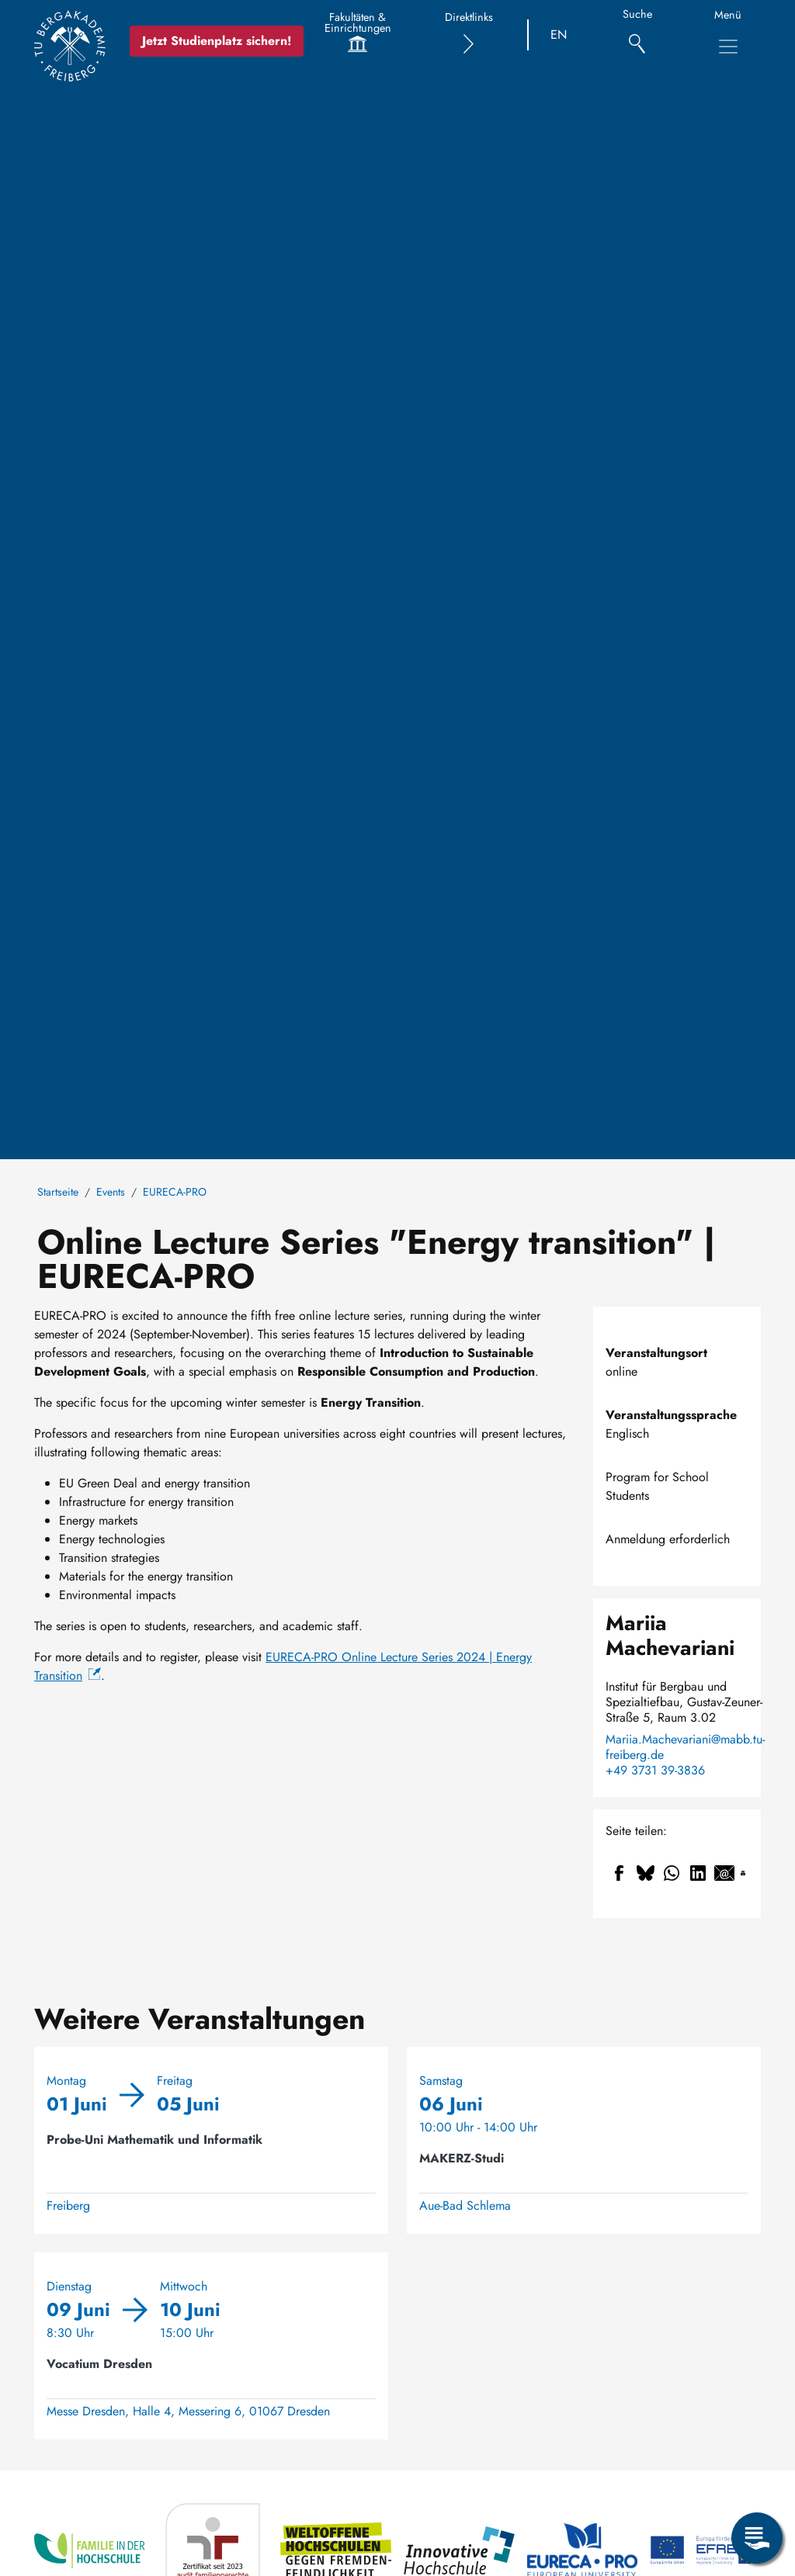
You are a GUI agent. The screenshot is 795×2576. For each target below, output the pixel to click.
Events (110, 1192)
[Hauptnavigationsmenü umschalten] (728, 46)
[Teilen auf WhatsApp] (671, 1873)
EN (558, 34)
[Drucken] (743, 1873)
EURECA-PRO (175, 1192)
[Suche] (637, 35)
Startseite (57, 1192)
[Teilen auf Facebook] (619, 1873)
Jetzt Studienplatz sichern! (216, 41)
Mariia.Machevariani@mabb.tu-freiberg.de (685, 1747)
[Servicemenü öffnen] (757, 2538)
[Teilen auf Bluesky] (645, 1873)
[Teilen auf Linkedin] (698, 1873)
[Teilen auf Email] (724, 1873)
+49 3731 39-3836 (655, 1770)
